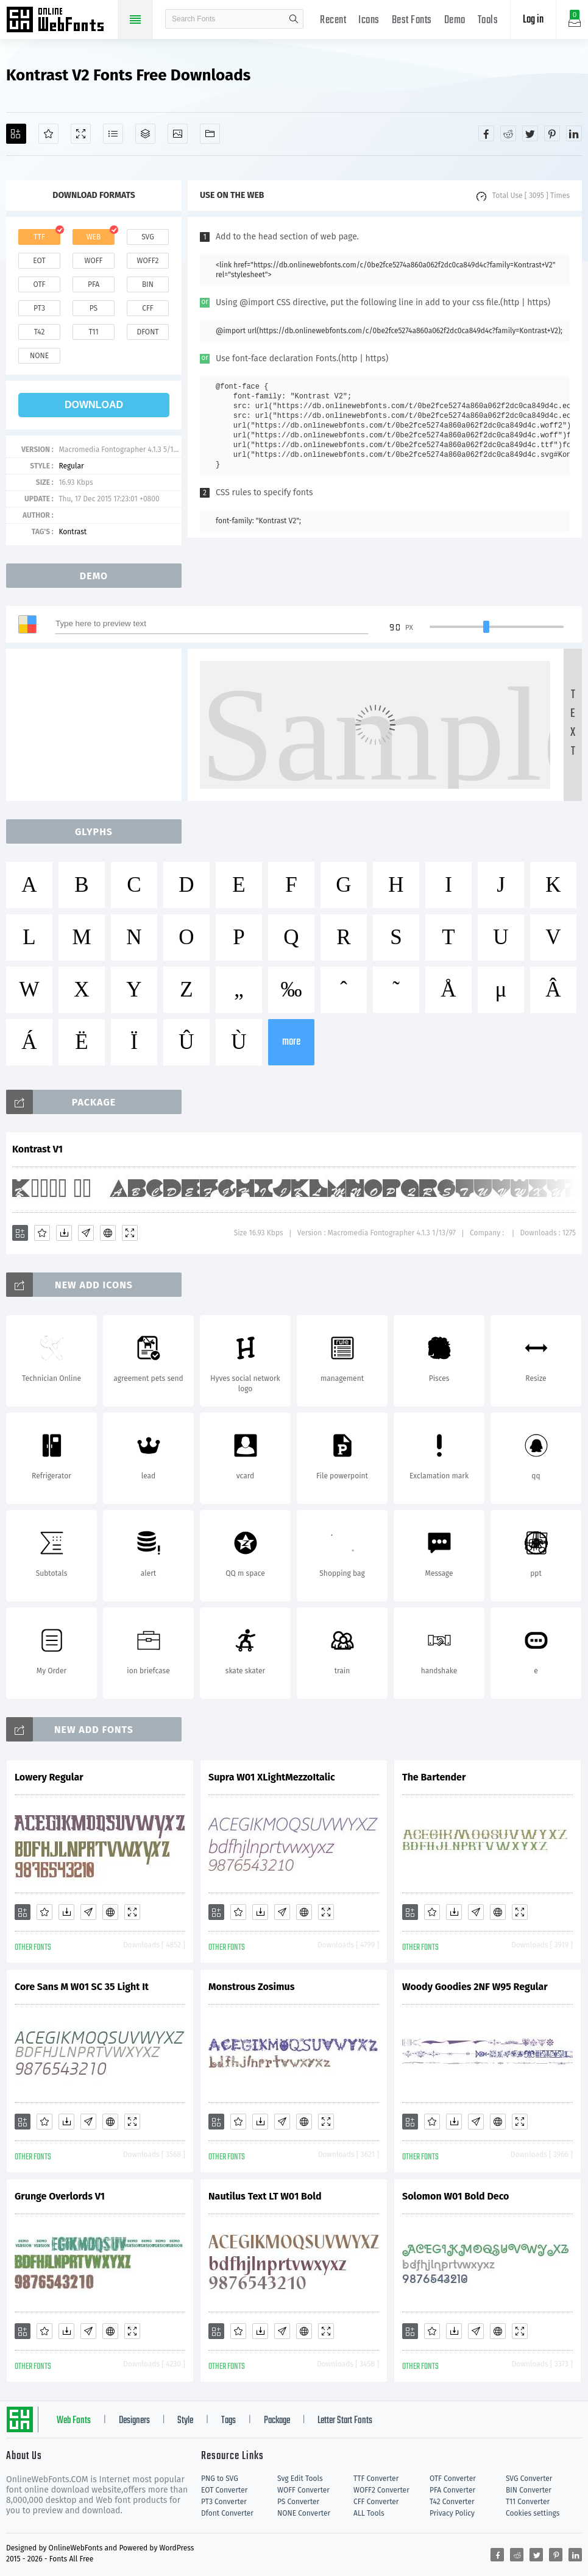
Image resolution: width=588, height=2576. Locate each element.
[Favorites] (48, 134)
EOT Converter (224, 2490)
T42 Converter (452, 2501)
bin (148, 284)
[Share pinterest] (552, 133)
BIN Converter (528, 2490)
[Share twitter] (530, 133)
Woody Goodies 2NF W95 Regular (475, 1986)
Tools (488, 20)
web (94, 237)
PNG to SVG (219, 2478)
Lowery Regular (49, 1777)
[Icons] (178, 134)
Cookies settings (532, 2513)
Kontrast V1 (37, 1149)
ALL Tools (368, 2513)
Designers (134, 2421)
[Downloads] (64, 1233)
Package (277, 2421)
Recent (333, 20)
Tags (228, 2421)
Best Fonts (412, 20)
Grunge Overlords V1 (60, 2196)
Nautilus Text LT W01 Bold (265, 2196)
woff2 (148, 260)
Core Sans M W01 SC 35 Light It (82, 1986)
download (94, 405)
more (291, 1042)
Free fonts (61, 20)
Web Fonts (74, 2421)
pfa (93, 284)
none (39, 355)
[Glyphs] (113, 134)
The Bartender (434, 1777)
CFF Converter (375, 2501)
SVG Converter (529, 2478)
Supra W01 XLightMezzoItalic (271, 1777)
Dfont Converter (227, 2513)
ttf (39, 237)
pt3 (39, 308)
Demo (455, 20)
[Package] (145, 134)
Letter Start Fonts (344, 2421)
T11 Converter (528, 2501)
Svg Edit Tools (300, 2478)
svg (147, 237)
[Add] (16, 134)
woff (93, 260)
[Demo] (81, 134)
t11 (93, 332)
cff (148, 308)
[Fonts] (210, 134)
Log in (533, 20)
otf (40, 284)
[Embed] (108, 1233)
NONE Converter (303, 2513)
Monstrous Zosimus (251, 1986)
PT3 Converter (224, 2501)
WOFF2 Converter (381, 2490)
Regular (70, 466)
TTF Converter (375, 2478)
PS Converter (298, 2501)
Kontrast (72, 532)
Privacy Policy (452, 2513)
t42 (39, 332)
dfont (147, 332)
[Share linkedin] (574, 133)
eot (39, 260)
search (294, 19)
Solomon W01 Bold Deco (455, 2196)
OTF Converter (453, 2478)
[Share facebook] (486, 133)
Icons (369, 20)
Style (185, 2421)
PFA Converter (452, 2490)
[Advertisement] (97, 725)
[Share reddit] (508, 133)
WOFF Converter (303, 2490)
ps (93, 308)
